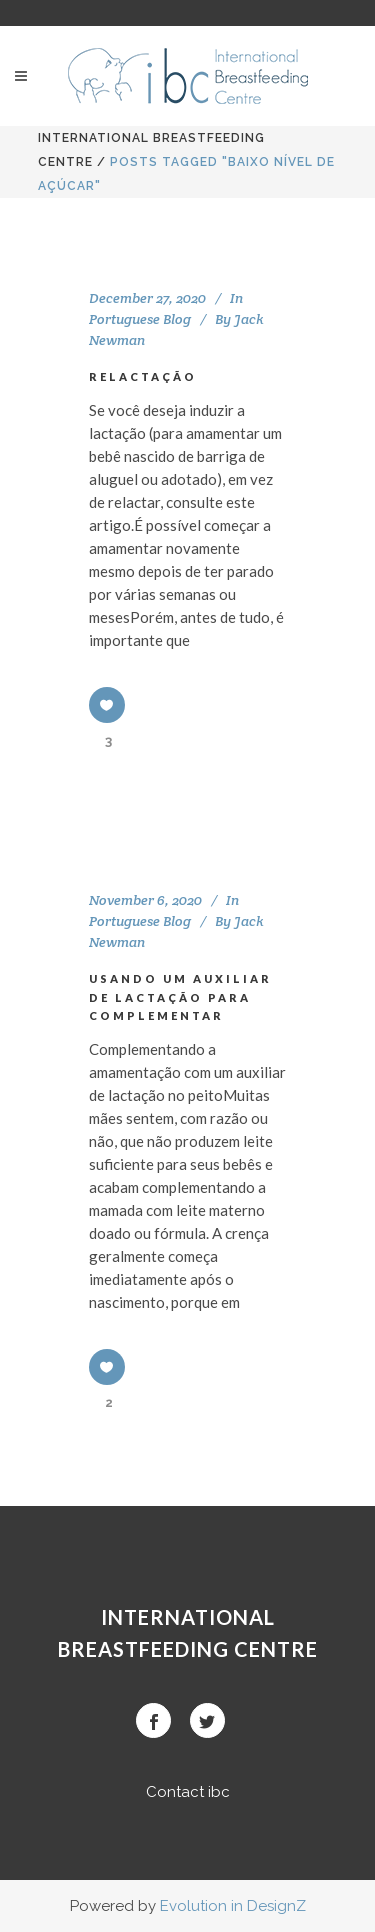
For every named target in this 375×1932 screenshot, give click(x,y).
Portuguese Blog (140, 319)
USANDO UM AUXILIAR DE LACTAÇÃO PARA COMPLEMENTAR (180, 997)
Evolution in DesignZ (233, 1906)
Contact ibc (188, 1792)
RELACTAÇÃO (143, 376)
